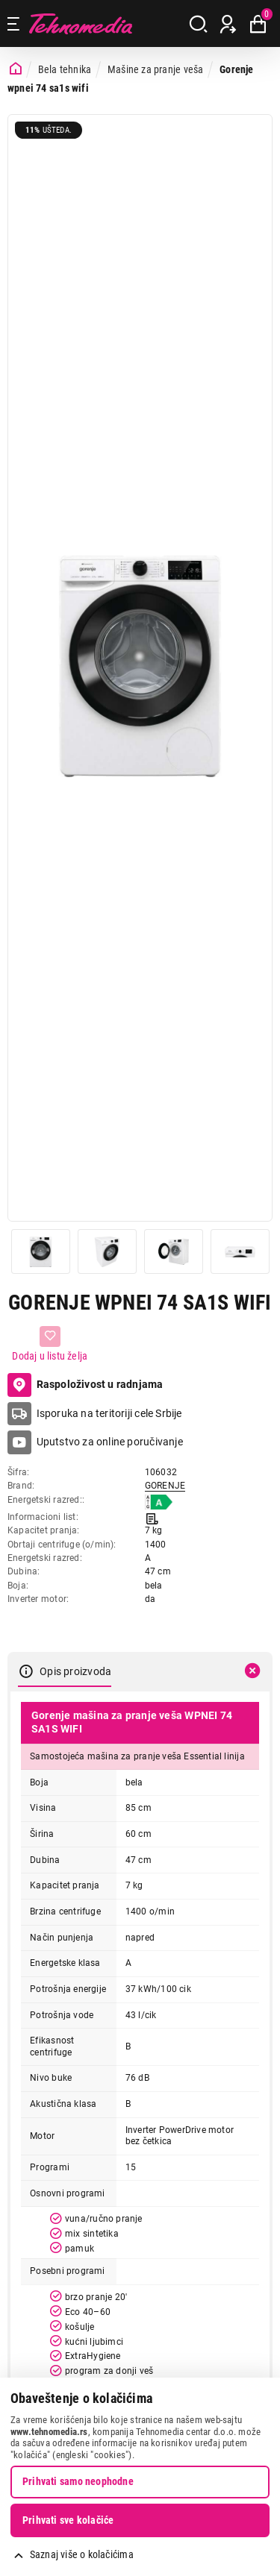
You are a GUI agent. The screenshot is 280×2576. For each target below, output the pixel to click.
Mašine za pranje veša (155, 69)
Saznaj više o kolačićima (82, 2554)
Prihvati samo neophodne (78, 2481)
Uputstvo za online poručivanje (110, 1442)
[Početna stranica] (15, 69)
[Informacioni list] (152, 1517)
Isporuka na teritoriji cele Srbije (109, 1413)
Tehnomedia (80, 23)
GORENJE (165, 1485)
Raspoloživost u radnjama (85, 1385)
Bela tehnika (65, 69)
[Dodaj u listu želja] (49, 1344)
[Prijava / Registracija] (228, 23)
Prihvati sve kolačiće (67, 2520)
